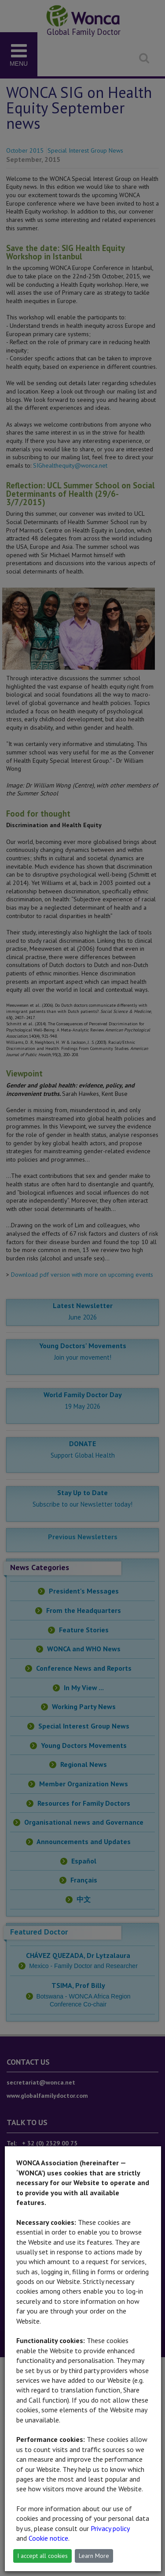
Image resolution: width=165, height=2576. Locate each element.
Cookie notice (48, 2538)
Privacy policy (110, 2528)
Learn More (94, 2556)
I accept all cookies (42, 2556)
